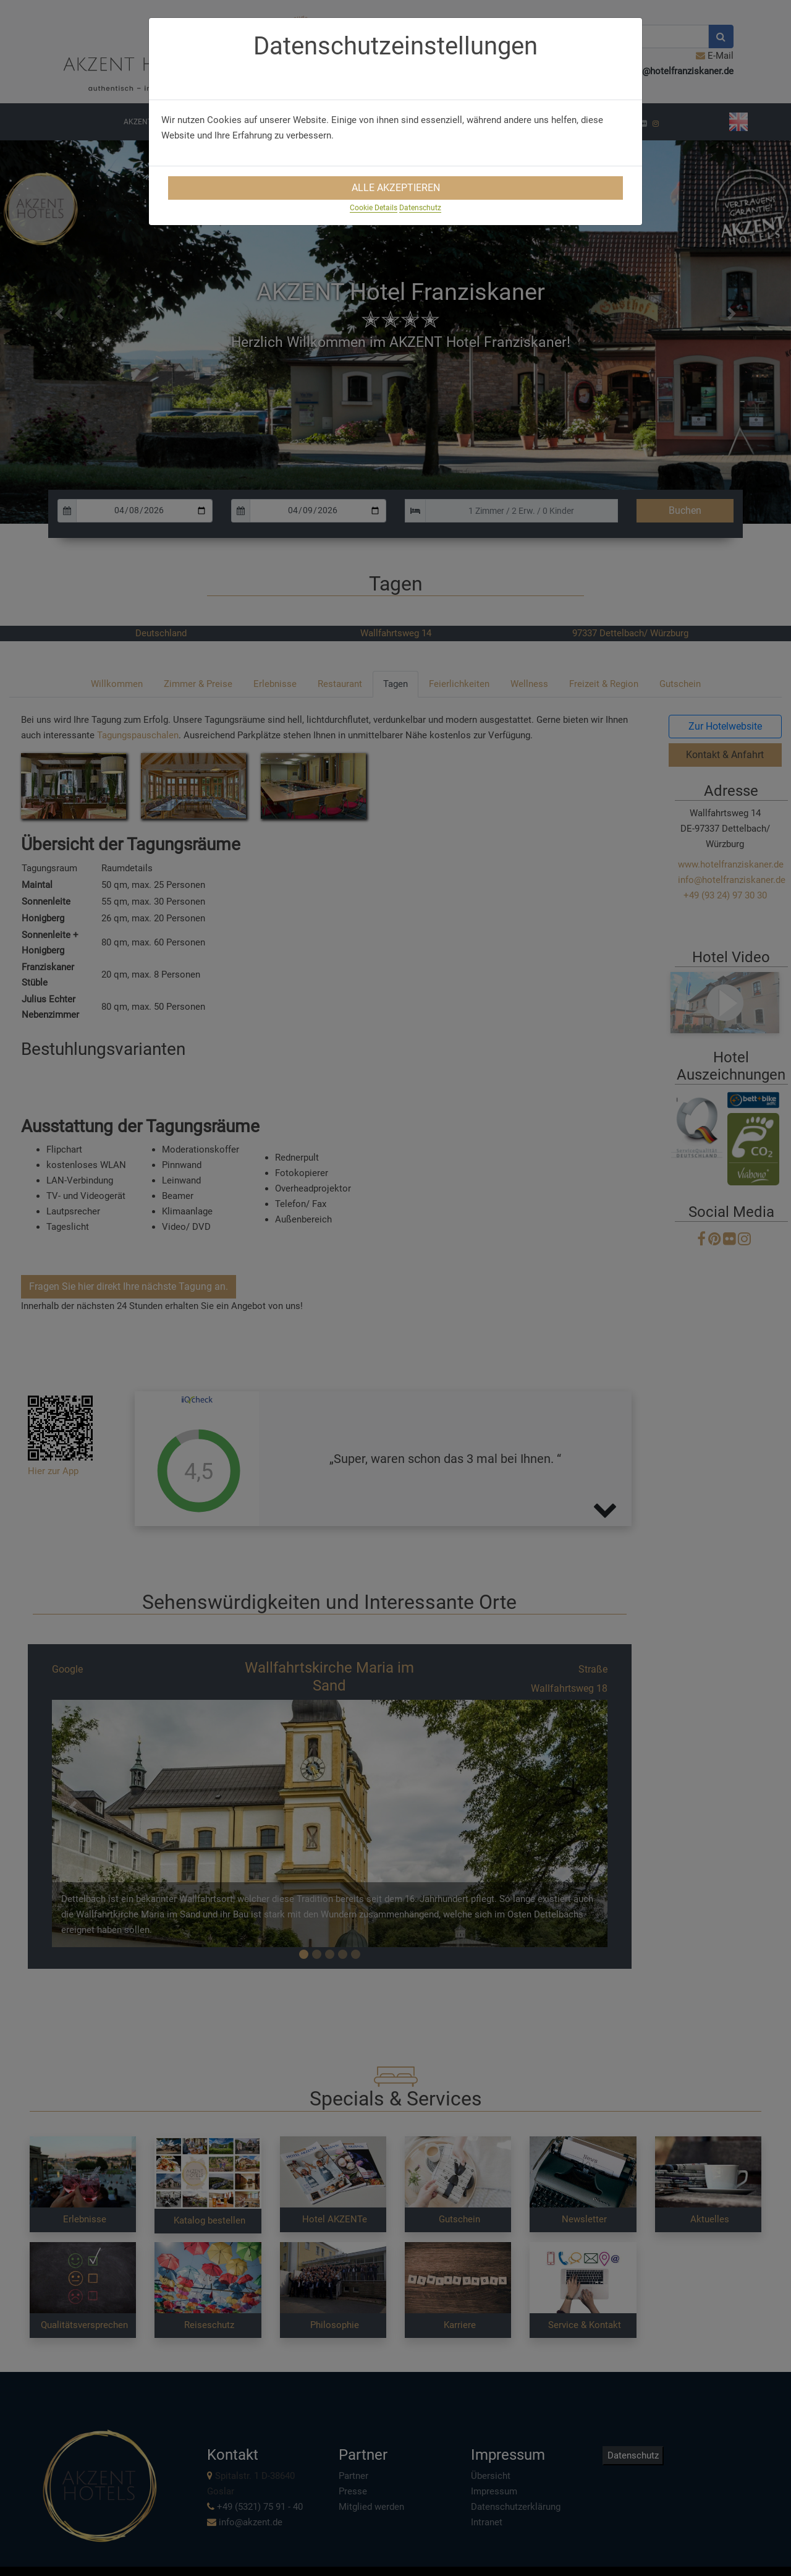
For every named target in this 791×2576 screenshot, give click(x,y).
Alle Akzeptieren (396, 188)
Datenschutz (420, 207)
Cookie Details (373, 207)
